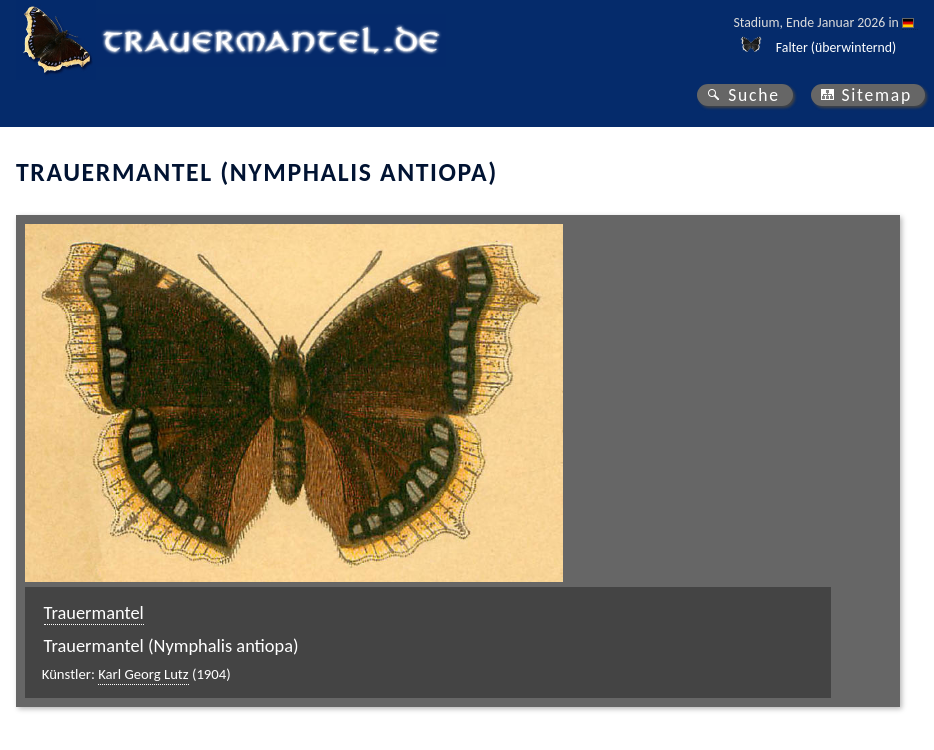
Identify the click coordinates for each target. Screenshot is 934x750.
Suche (754, 95)
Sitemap (876, 95)
